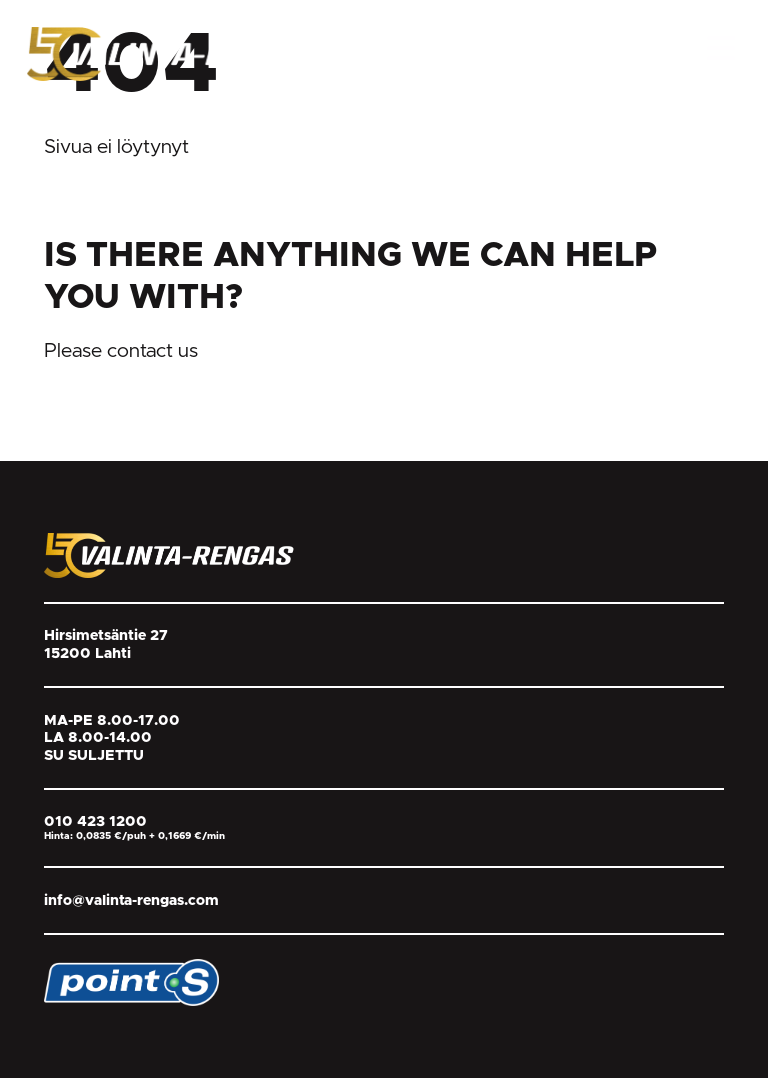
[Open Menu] (721, 48)
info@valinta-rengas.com (131, 900)
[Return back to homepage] (177, 53)
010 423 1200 (95, 821)
